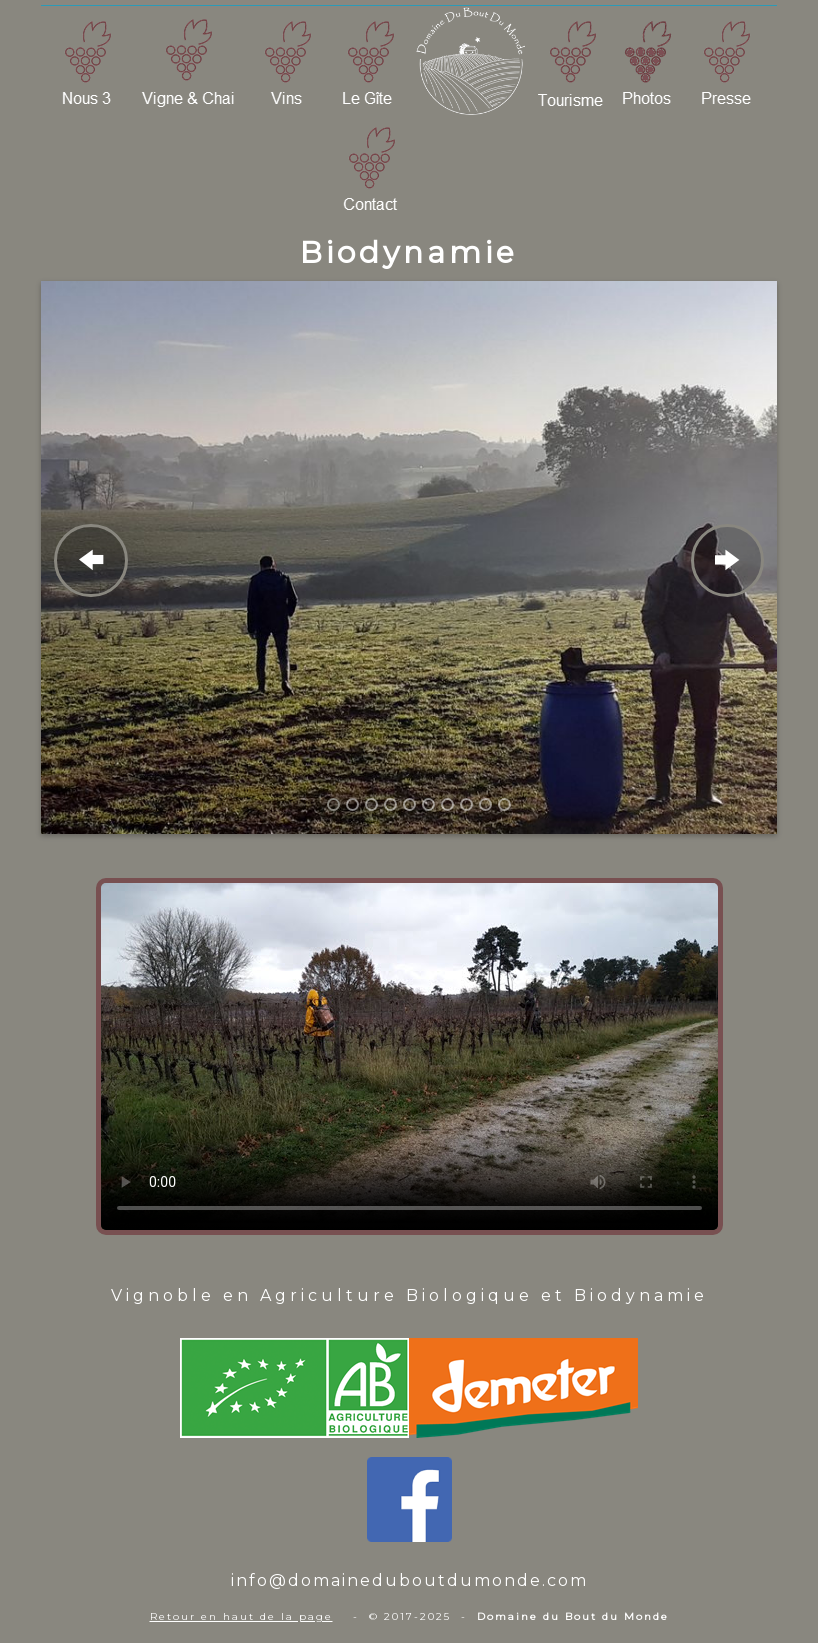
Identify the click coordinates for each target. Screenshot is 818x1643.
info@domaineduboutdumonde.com (409, 1580)
